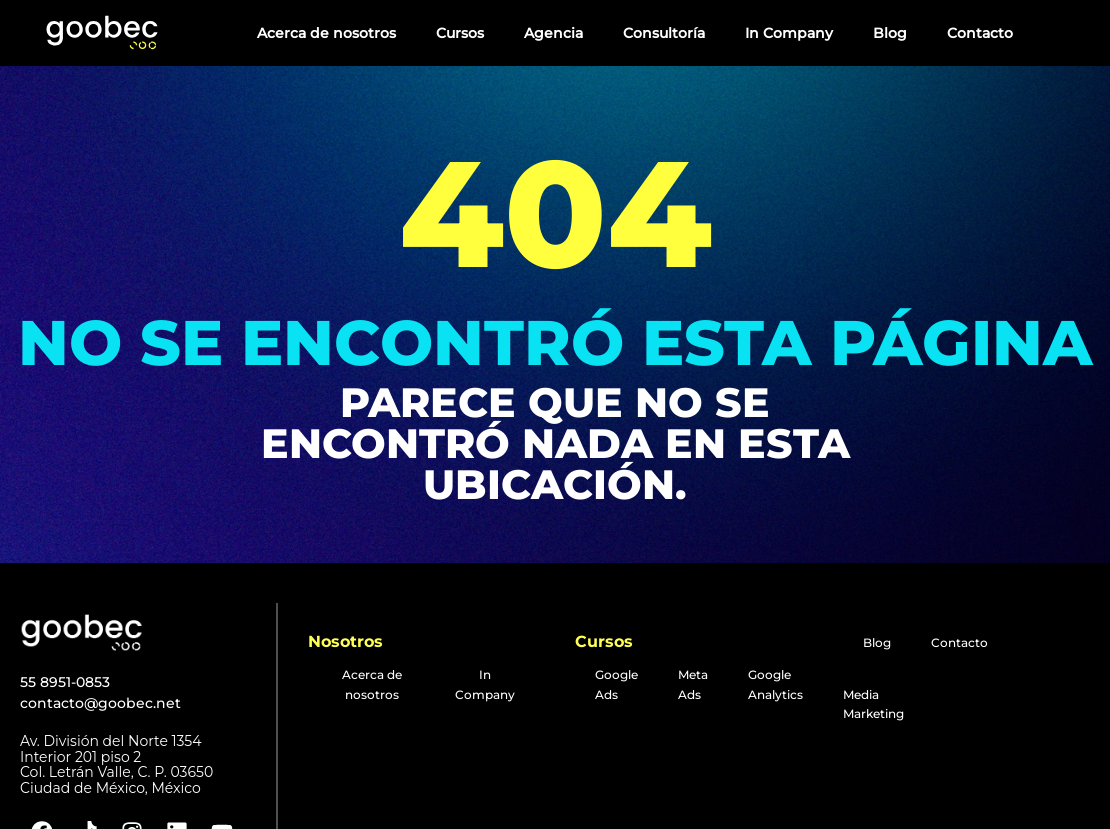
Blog (890, 33)
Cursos (460, 33)
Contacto (980, 33)
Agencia (553, 33)
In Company (789, 33)
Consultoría (664, 33)
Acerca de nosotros (326, 33)
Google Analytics (775, 684)
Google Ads (616, 684)
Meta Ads (693, 684)
